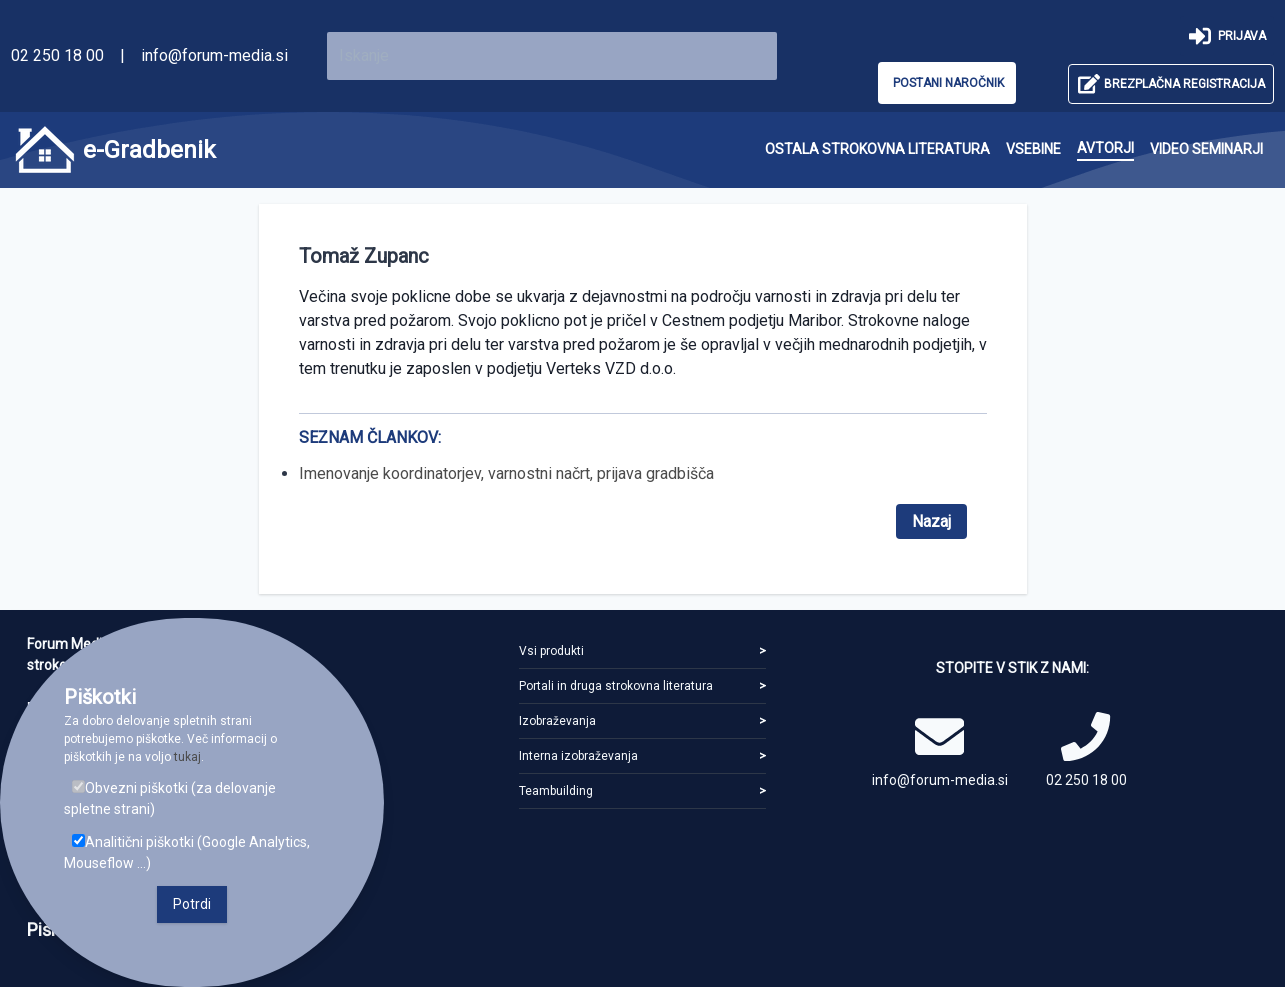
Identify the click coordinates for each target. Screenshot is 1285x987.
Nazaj (931, 521)
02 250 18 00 (57, 55)
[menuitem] (877, 149)
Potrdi (192, 904)
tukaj (187, 757)
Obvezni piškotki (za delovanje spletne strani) (170, 798)
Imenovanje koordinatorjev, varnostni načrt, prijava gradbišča (506, 473)
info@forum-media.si (214, 55)
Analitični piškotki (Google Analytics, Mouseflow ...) (187, 852)
